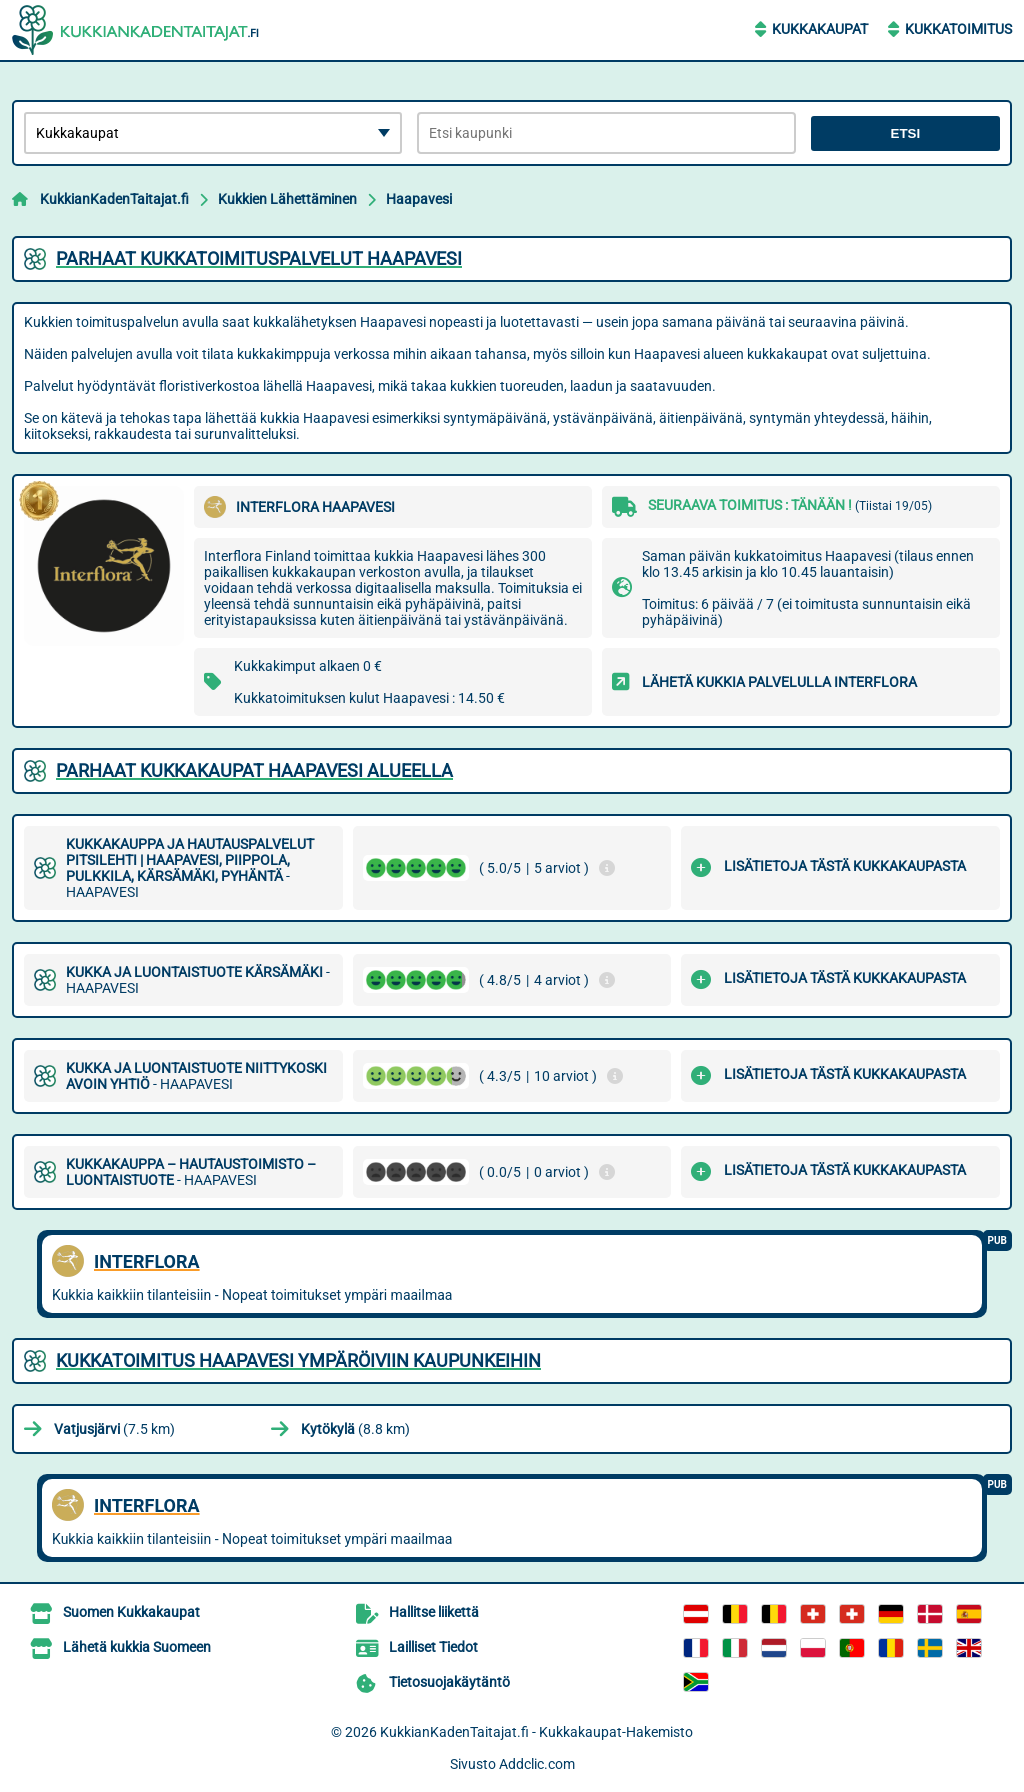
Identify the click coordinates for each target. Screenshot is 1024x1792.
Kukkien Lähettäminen (287, 199)
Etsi (906, 133)
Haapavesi (419, 199)
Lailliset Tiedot (433, 1647)
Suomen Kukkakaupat (131, 1612)
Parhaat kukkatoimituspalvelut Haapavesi (259, 258)
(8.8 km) (355, 1429)
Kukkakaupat (820, 29)
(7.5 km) (114, 1429)
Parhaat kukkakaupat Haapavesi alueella (254, 770)
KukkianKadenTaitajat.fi (114, 199)
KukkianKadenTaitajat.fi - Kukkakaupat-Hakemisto (536, 1732)
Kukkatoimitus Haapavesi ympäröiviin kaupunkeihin (298, 1360)
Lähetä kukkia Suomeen (137, 1647)
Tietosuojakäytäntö (449, 1682)
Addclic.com (537, 1764)
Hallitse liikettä (434, 1612)
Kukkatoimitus (958, 29)
